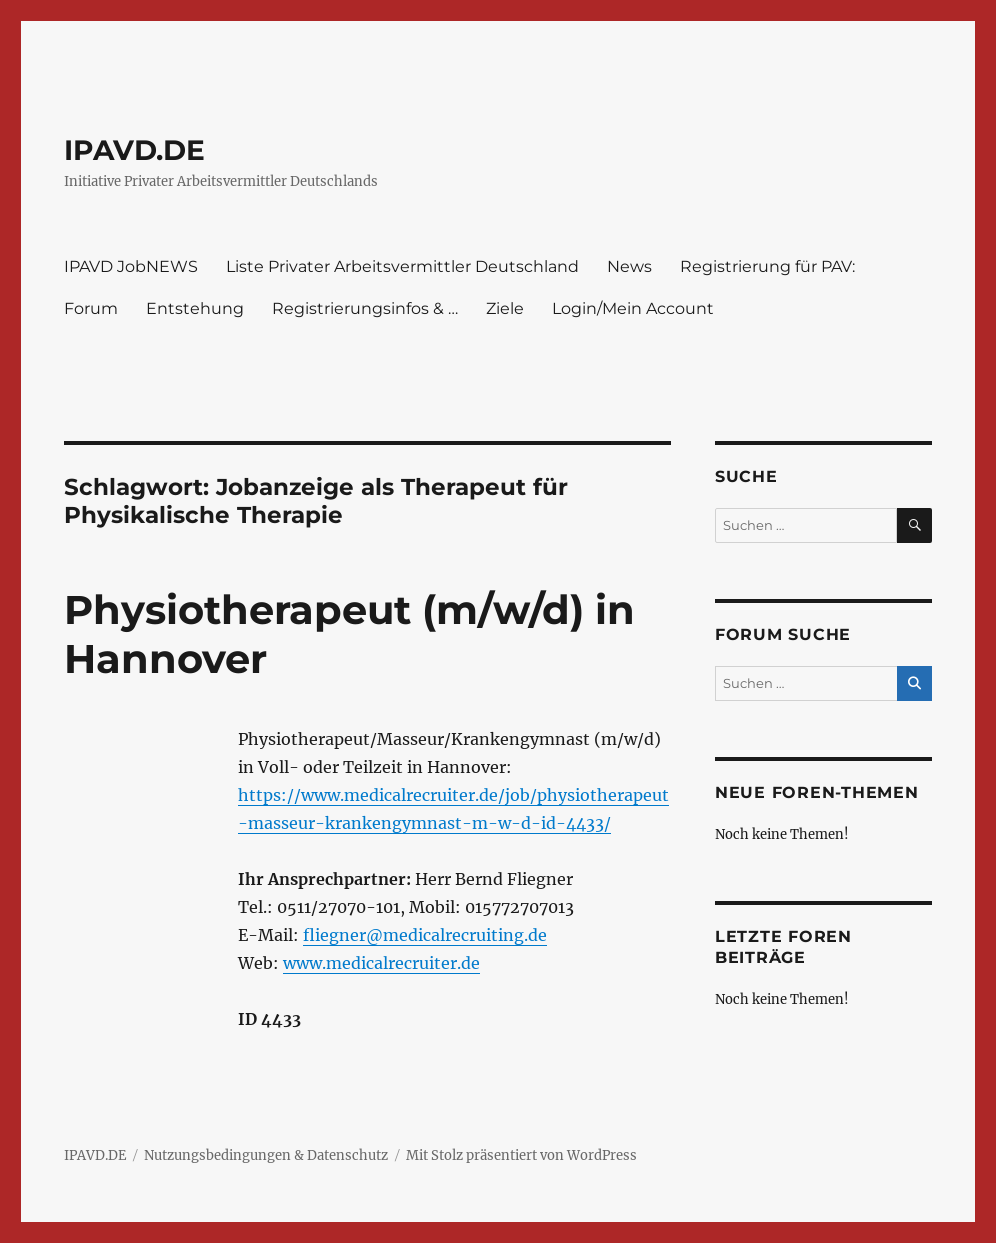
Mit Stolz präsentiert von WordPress (521, 1155)
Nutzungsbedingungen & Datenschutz (266, 1155)
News (629, 266)
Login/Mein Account (633, 308)
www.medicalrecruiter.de (381, 963)
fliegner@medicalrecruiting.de (425, 935)
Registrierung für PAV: (767, 266)
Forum (91, 308)
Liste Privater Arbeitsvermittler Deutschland (402, 266)
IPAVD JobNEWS (131, 266)
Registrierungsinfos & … (365, 308)
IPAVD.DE (134, 150)
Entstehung (195, 308)
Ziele (505, 308)
